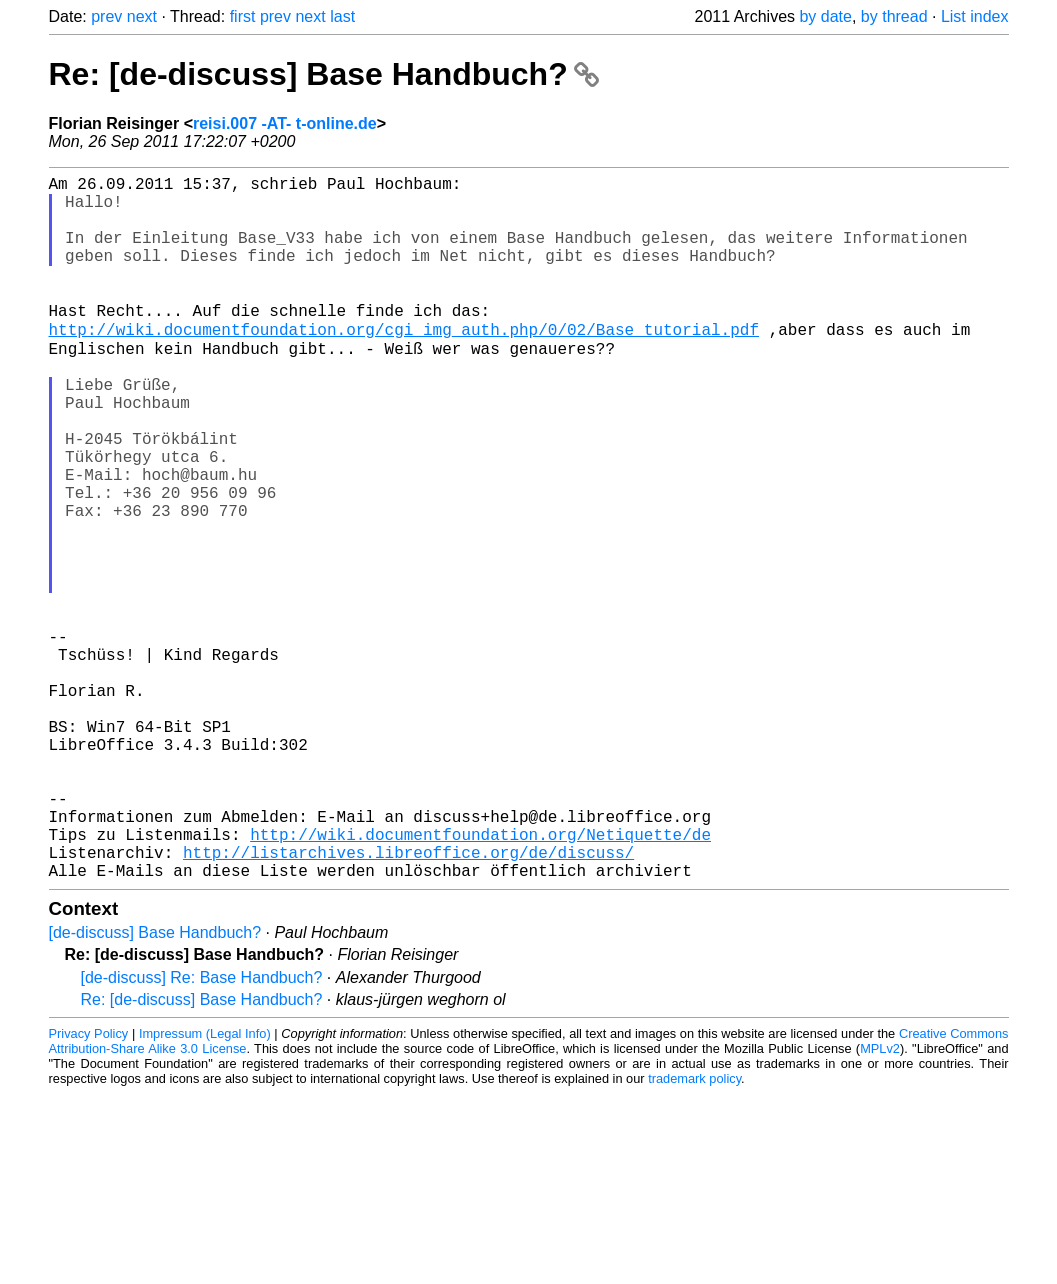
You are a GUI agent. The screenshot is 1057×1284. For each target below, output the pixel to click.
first (243, 16)
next (142, 16)
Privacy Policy (89, 1186)
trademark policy (694, 1231)
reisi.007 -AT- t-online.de (285, 123)
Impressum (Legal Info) (205, 1186)
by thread (894, 16)
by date (825, 16)
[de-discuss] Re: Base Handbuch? (202, 1130)
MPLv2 (880, 1201)
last (342, 16)
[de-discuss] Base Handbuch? (155, 1085)
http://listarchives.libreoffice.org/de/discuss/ (408, 1001)
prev (106, 16)
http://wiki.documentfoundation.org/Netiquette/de (480, 979)
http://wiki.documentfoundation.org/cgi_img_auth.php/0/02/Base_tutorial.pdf (404, 363)
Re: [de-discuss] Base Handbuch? (324, 74)
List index (975, 16)
